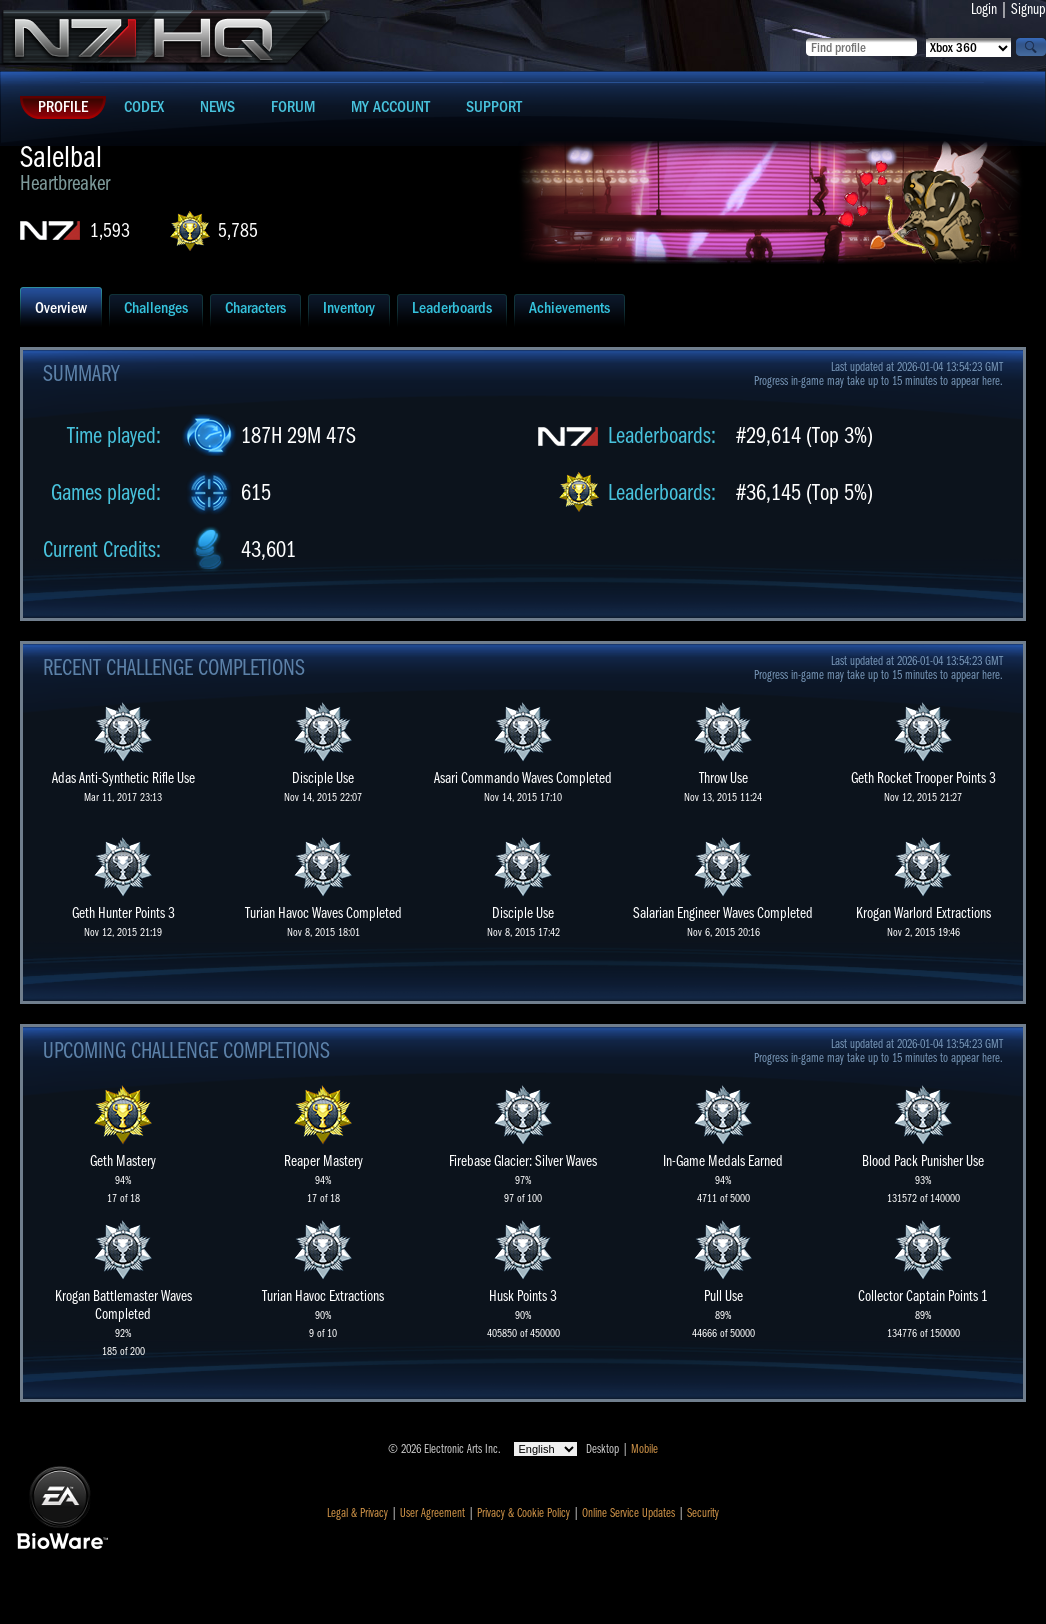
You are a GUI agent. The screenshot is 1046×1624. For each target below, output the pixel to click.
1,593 (110, 230)
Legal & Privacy (357, 1513)
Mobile (644, 1449)
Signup (1028, 9)
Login (984, 9)
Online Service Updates (628, 1513)
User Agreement (432, 1513)
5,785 (238, 230)
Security (703, 1513)
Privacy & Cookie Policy (523, 1513)
